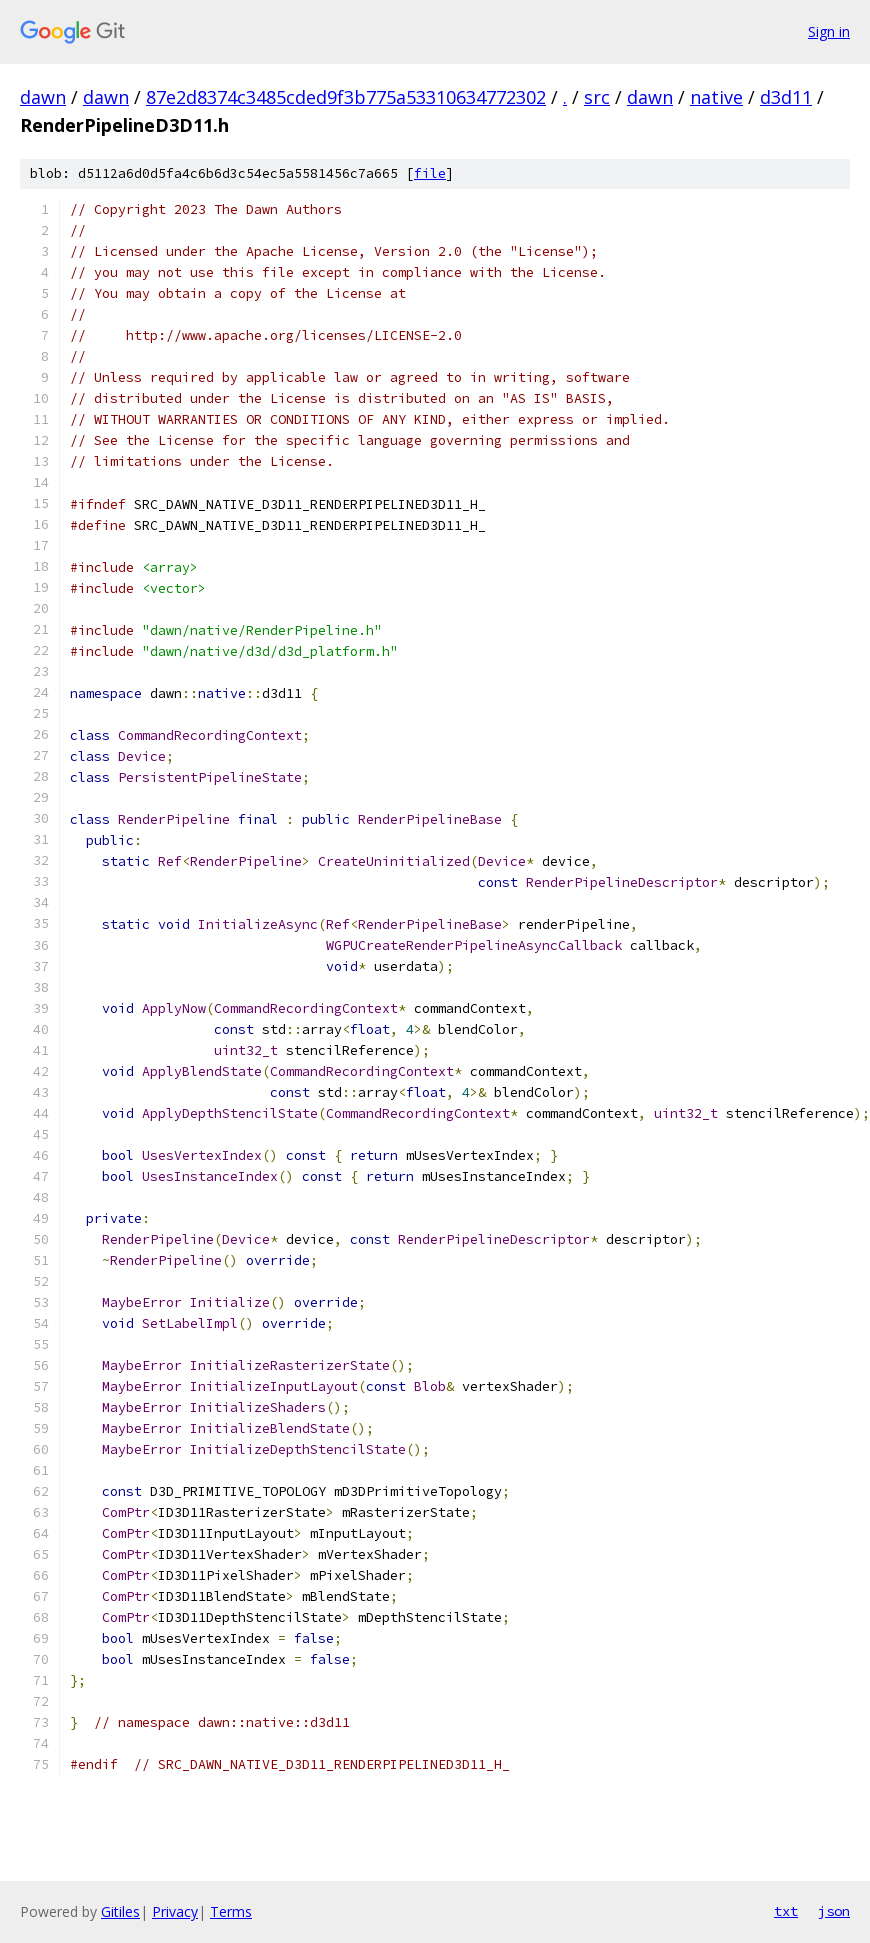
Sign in (829, 31)
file (430, 173)
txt (786, 1911)
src (597, 97)
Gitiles (120, 1911)
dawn (43, 97)
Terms (231, 1911)
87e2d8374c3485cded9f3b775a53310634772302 (346, 97)
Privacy (175, 1911)
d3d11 (786, 97)
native (716, 97)
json (834, 1911)
